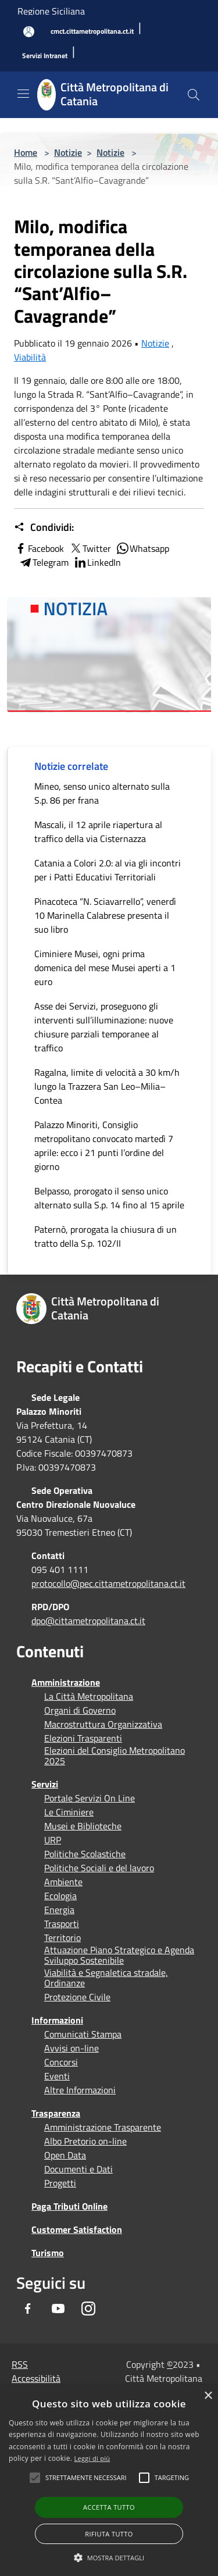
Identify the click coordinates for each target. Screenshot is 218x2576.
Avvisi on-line (71, 2048)
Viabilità (30, 357)
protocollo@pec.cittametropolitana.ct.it (108, 1583)
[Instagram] (88, 2308)
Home (25, 152)
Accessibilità (36, 2378)
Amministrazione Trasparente (102, 2127)
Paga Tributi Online (69, 2206)
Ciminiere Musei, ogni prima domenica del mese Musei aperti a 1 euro (105, 968)
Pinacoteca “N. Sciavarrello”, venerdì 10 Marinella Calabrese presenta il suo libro (105, 915)
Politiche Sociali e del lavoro (99, 1868)
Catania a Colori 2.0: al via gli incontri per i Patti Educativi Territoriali (107, 870)
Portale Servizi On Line (89, 1798)
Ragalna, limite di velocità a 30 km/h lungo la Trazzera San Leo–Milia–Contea (107, 1086)
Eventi (57, 2076)
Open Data (65, 2155)
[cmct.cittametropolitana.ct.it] (92, 31)
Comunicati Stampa (82, 2034)
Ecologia (60, 1895)
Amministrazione (65, 1682)
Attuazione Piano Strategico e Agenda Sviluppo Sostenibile (119, 1955)
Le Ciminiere (69, 1812)
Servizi (44, 1784)
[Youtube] (58, 2308)
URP (52, 1840)
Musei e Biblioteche (82, 1826)
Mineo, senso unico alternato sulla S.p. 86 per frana (102, 793)
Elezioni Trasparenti (83, 1738)
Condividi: (44, 527)
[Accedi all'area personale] (28, 31)
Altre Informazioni (80, 2090)
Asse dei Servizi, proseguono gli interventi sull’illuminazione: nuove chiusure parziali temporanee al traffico (103, 1027)
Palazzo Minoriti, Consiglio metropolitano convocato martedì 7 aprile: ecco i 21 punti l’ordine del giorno (103, 1145)
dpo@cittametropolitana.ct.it (88, 1621)
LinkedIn (97, 562)
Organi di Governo (80, 1710)
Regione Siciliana (51, 11)
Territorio (62, 1937)
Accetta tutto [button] (109, 2507)
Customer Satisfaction (76, 2229)
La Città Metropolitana (88, 1696)
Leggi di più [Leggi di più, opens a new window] (92, 2458)
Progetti (60, 2183)
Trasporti (61, 1923)
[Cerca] (194, 95)
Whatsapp (142, 548)
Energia (59, 1909)
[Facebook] (28, 2308)
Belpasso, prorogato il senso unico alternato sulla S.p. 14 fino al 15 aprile (109, 1198)
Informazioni (57, 2020)
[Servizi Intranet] (44, 56)
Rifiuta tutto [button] (109, 2533)
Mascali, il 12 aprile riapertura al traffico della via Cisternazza (98, 831)
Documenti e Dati (78, 2169)
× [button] (207, 2396)
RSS (20, 2364)
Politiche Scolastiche (85, 1854)
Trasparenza (55, 2113)
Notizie (68, 152)
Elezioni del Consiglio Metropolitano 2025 (114, 1755)
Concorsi (61, 2062)
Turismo (47, 2253)
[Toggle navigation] (23, 94)
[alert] (109, 2481)
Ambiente (63, 1881)
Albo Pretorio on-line (85, 2141)
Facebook (39, 548)
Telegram (44, 562)
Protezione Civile (77, 1997)
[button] (86, 2477)
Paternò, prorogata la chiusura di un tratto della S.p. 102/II (105, 1236)
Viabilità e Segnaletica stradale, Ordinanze (106, 1977)
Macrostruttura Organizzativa (103, 1724)
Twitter (90, 548)
